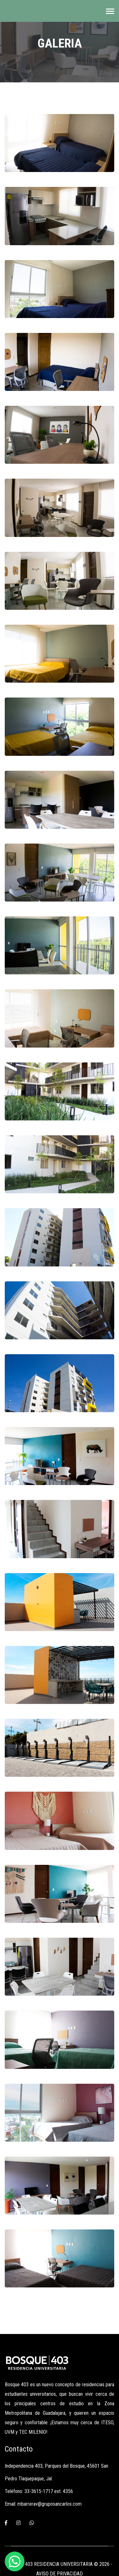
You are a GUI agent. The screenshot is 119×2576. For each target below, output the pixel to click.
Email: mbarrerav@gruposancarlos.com (43, 2504)
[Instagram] (18, 2523)
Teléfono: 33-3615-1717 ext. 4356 (39, 2491)
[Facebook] (6, 2523)
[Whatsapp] (32, 2523)
